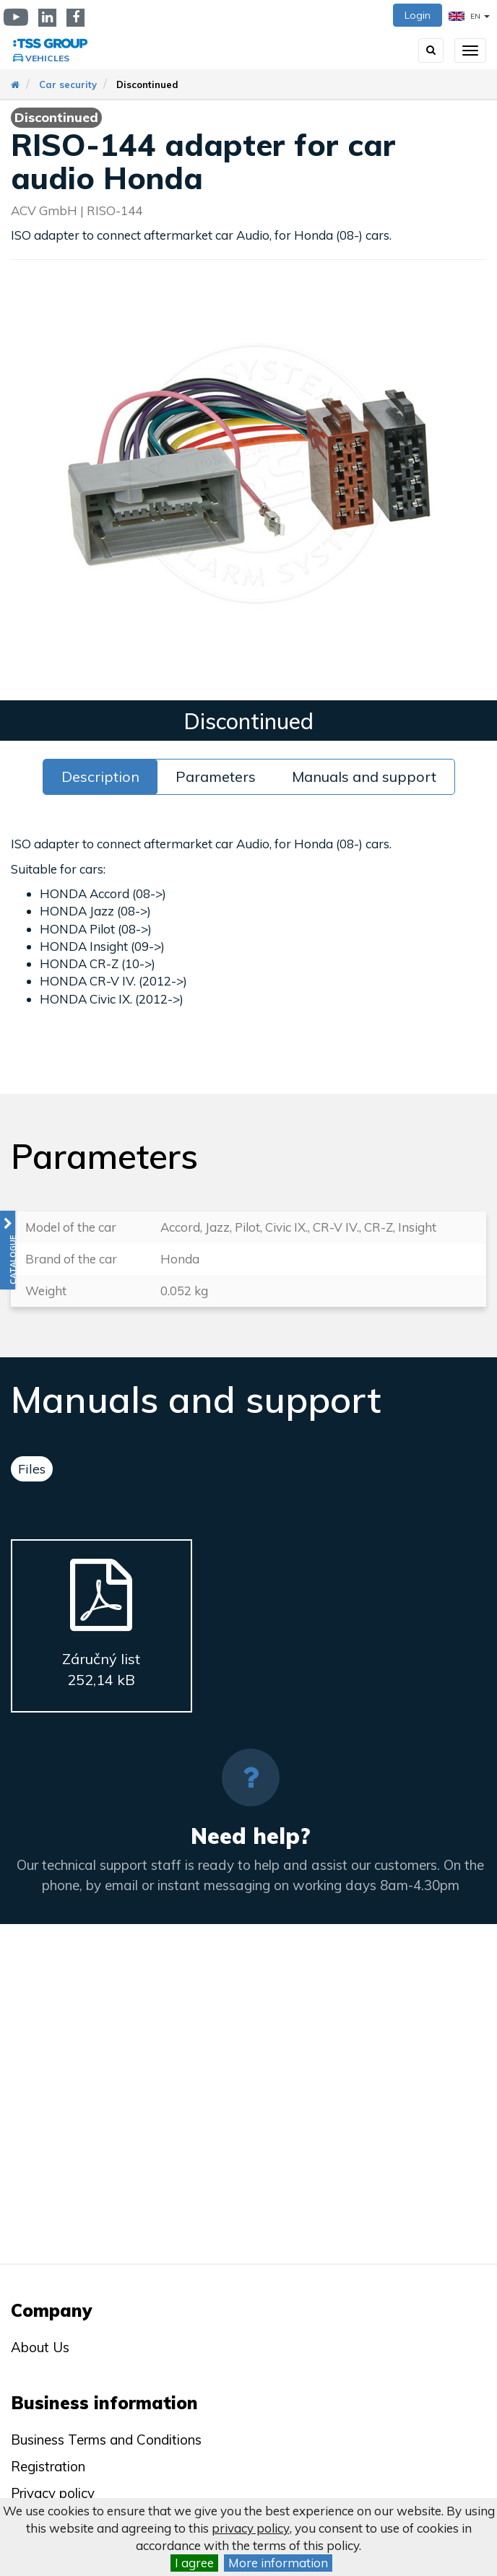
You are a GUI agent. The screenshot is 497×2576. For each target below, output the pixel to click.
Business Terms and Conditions (106, 2439)
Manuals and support (364, 776)
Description (100, 776)
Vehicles (47, 58)
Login (418, 15)
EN (469, 16)
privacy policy (251, 2528)
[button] (7, 1250)
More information (278, 2562)
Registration (48, 2466)
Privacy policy (53, 2493)
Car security (68, 84)
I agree (194, 2562)
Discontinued (147, 84)
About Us (40, 2347)
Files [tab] (32, 1469)
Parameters (216, 776)
